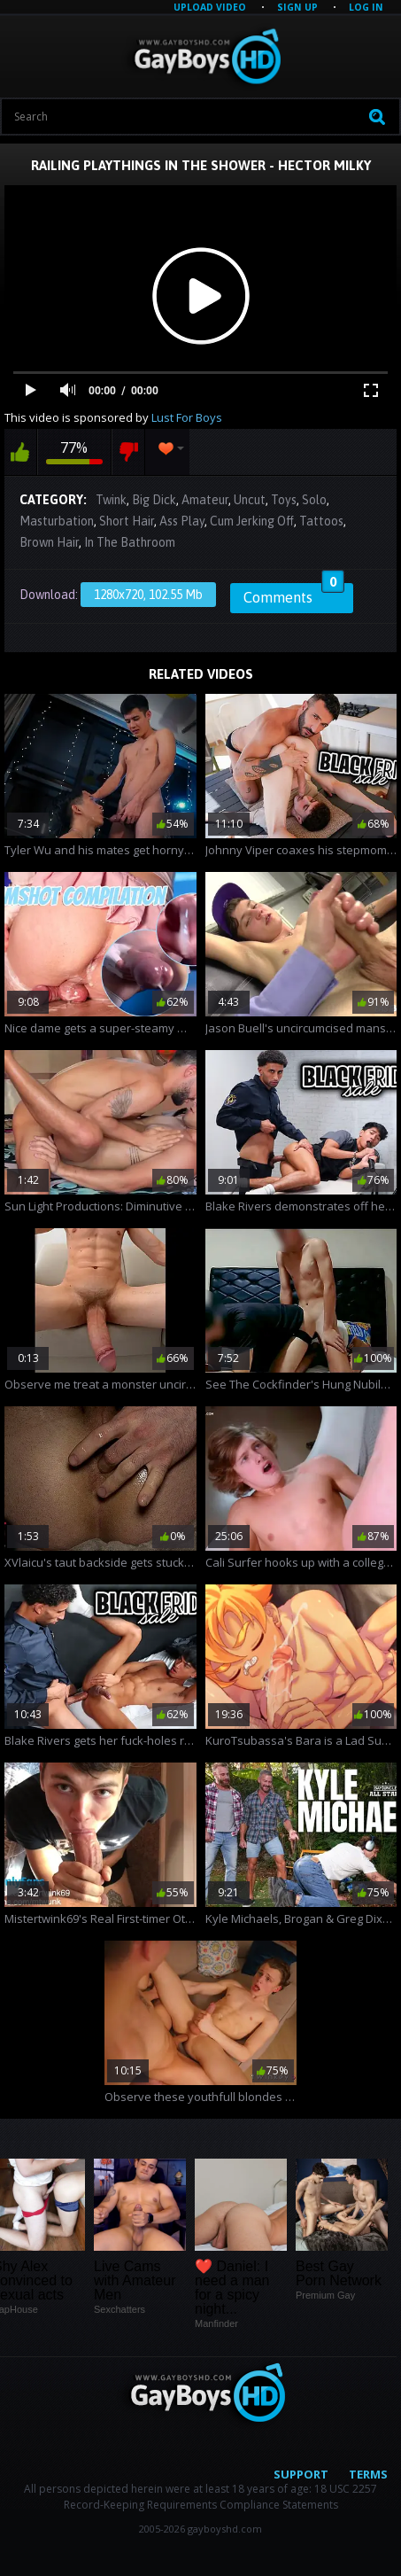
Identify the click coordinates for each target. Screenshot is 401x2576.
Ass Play (181, 521)
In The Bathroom (129, 542)
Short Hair (126, 521)
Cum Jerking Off (252, 521)
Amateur (204, 500)
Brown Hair (49, 542)
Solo (314, 500)
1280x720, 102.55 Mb (148, 595)
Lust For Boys (186, 417)
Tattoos (321, 521)
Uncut (250, 500)
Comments (293, 594)
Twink (111, 500)
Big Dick (154, 500)
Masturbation (56, 521)
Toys (284, 500)
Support (301, 2474)
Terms (368, 2474)
